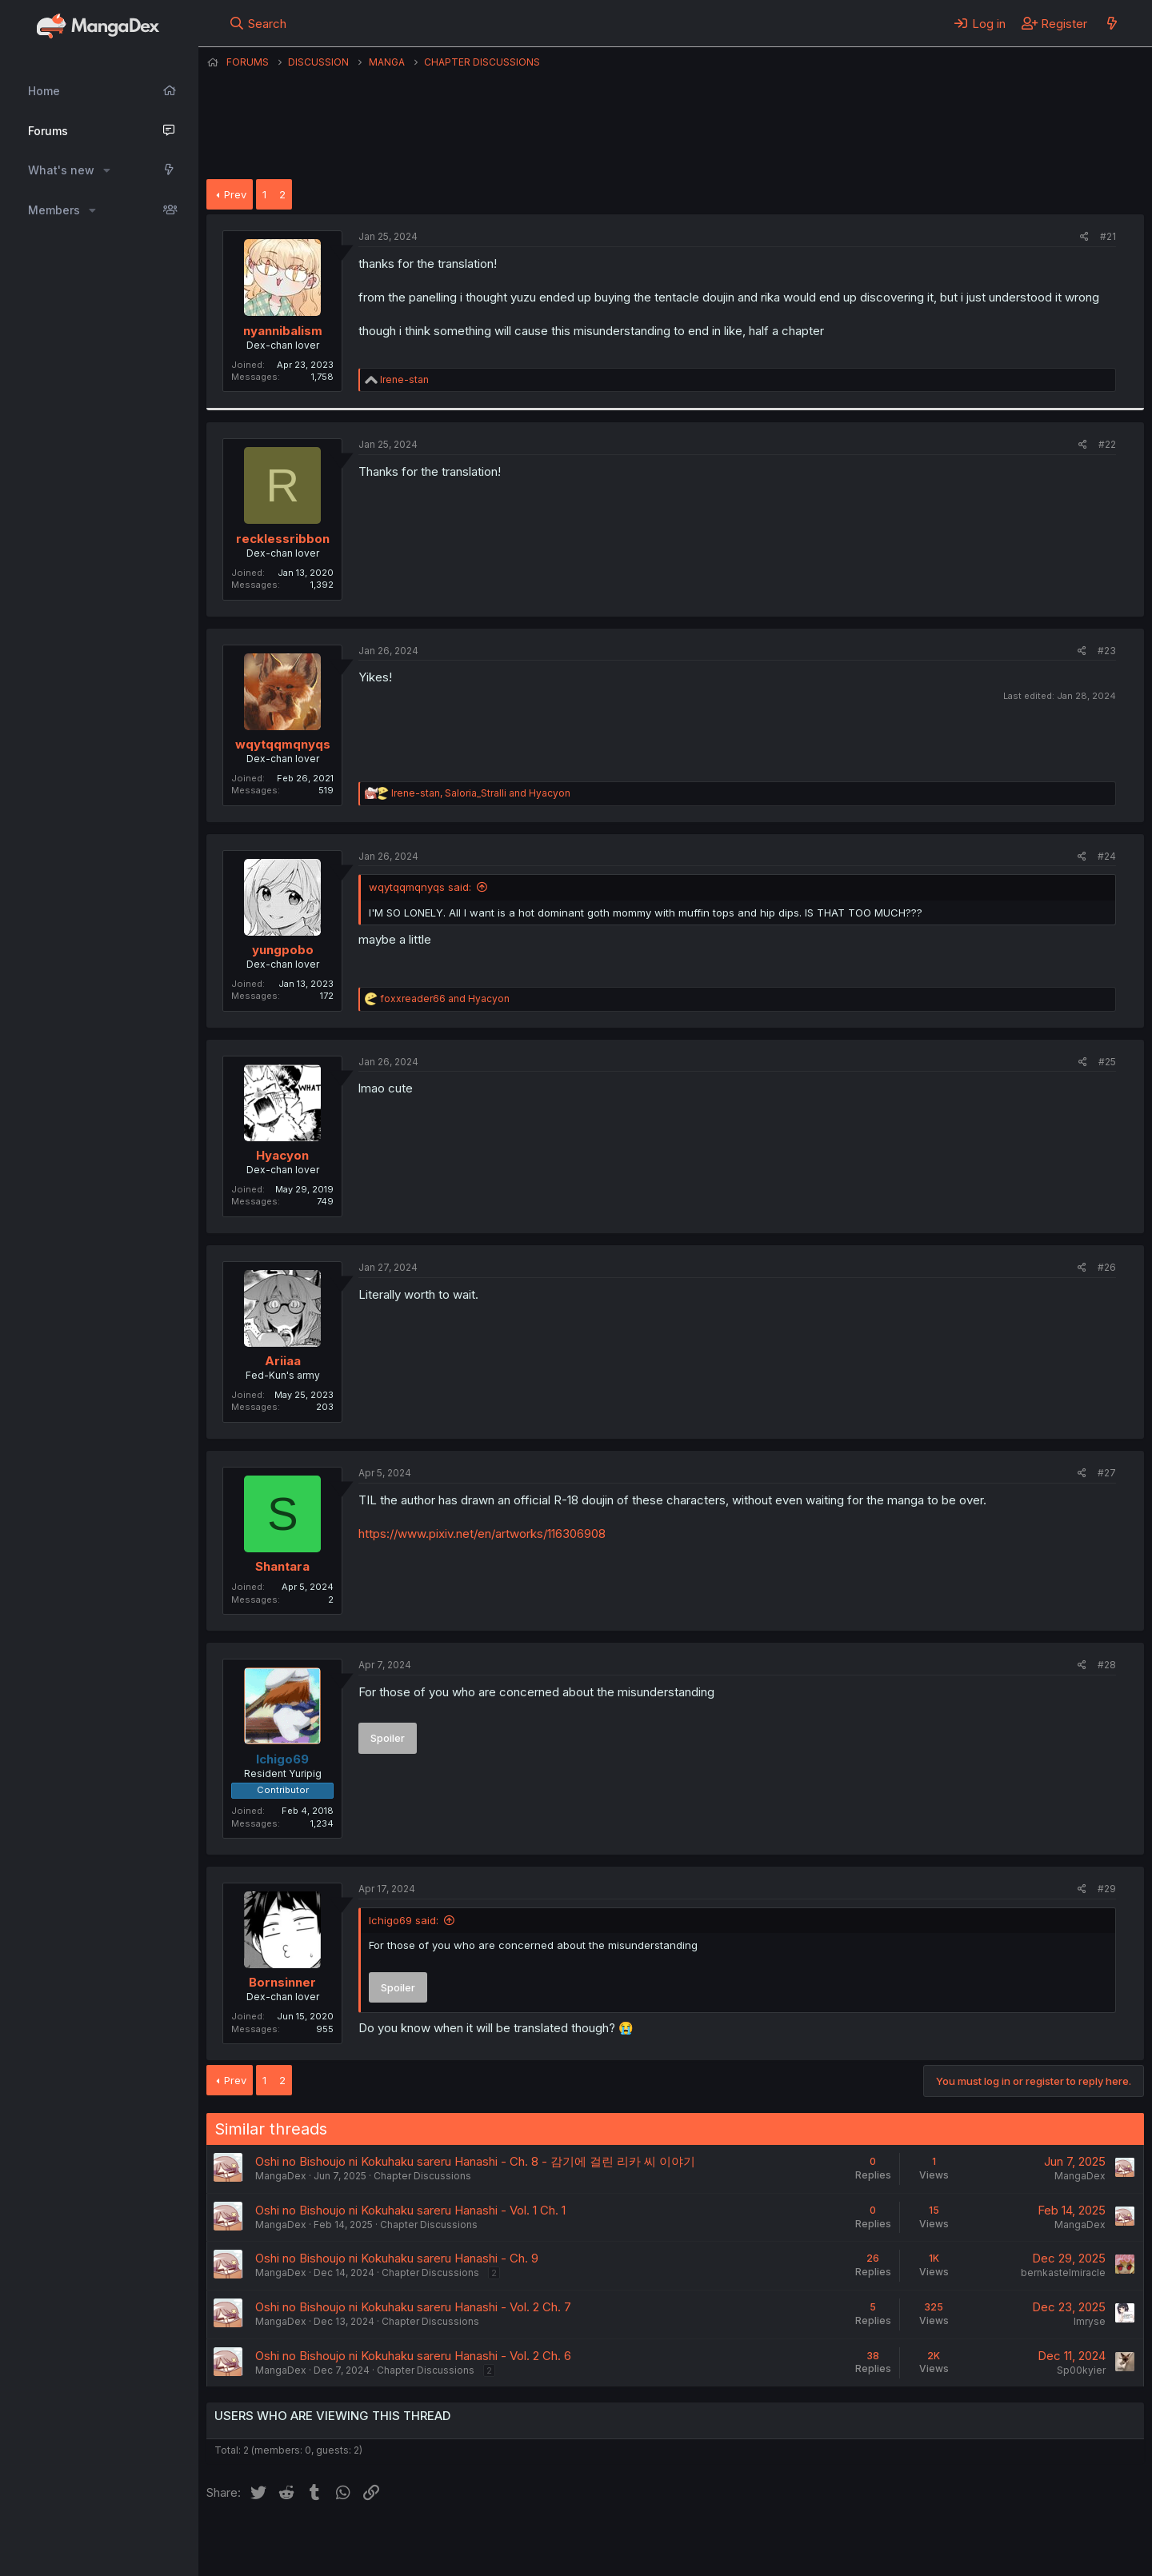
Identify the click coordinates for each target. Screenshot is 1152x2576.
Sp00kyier (1081, 2370)
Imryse (1090, 2321)
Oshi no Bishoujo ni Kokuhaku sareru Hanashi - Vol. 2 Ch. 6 (413, 2355)
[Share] (1084, 237)
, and (480, 793)
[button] (107, 170)
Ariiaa (283, 1360)
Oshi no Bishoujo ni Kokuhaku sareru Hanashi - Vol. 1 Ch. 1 (410, 2210)
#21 (1108, 236)
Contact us (415, 2542)
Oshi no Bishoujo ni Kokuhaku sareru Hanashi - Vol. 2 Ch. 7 (413, 2306)
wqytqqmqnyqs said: (420, 887)
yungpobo (283, 949)
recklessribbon (283, 538)
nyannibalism (282, 330)
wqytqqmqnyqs (282, 744)
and (445, 998)
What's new (61, 170)
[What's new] (1111, 23)
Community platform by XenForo (1012, 2540)
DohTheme (991, 2553)
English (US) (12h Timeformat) (288, 2542)
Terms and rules (503, 2542)
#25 (1107, 1062)
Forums (48, 131)
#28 (1107, 1665)
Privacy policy (598, 2542)
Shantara (282, 1566)
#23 (1107, 651)
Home (44, 91)
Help (665, 2542)
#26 (1107, 1267)
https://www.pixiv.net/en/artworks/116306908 (482, 1533)
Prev (235, 194)
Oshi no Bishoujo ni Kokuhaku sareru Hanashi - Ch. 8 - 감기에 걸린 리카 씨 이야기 (475, 2161)
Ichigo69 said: (403, 1920)
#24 (1107, 856)
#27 (1107, 1473)
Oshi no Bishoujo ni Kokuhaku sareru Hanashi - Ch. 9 (396, 2258)
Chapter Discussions (422, 2176)
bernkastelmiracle (1063, 2272)
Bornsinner (282, 1982)
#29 (1107, 1889)
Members (54, 210)
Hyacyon (282, 1155)
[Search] (258, 23)
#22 (1107, 444)
